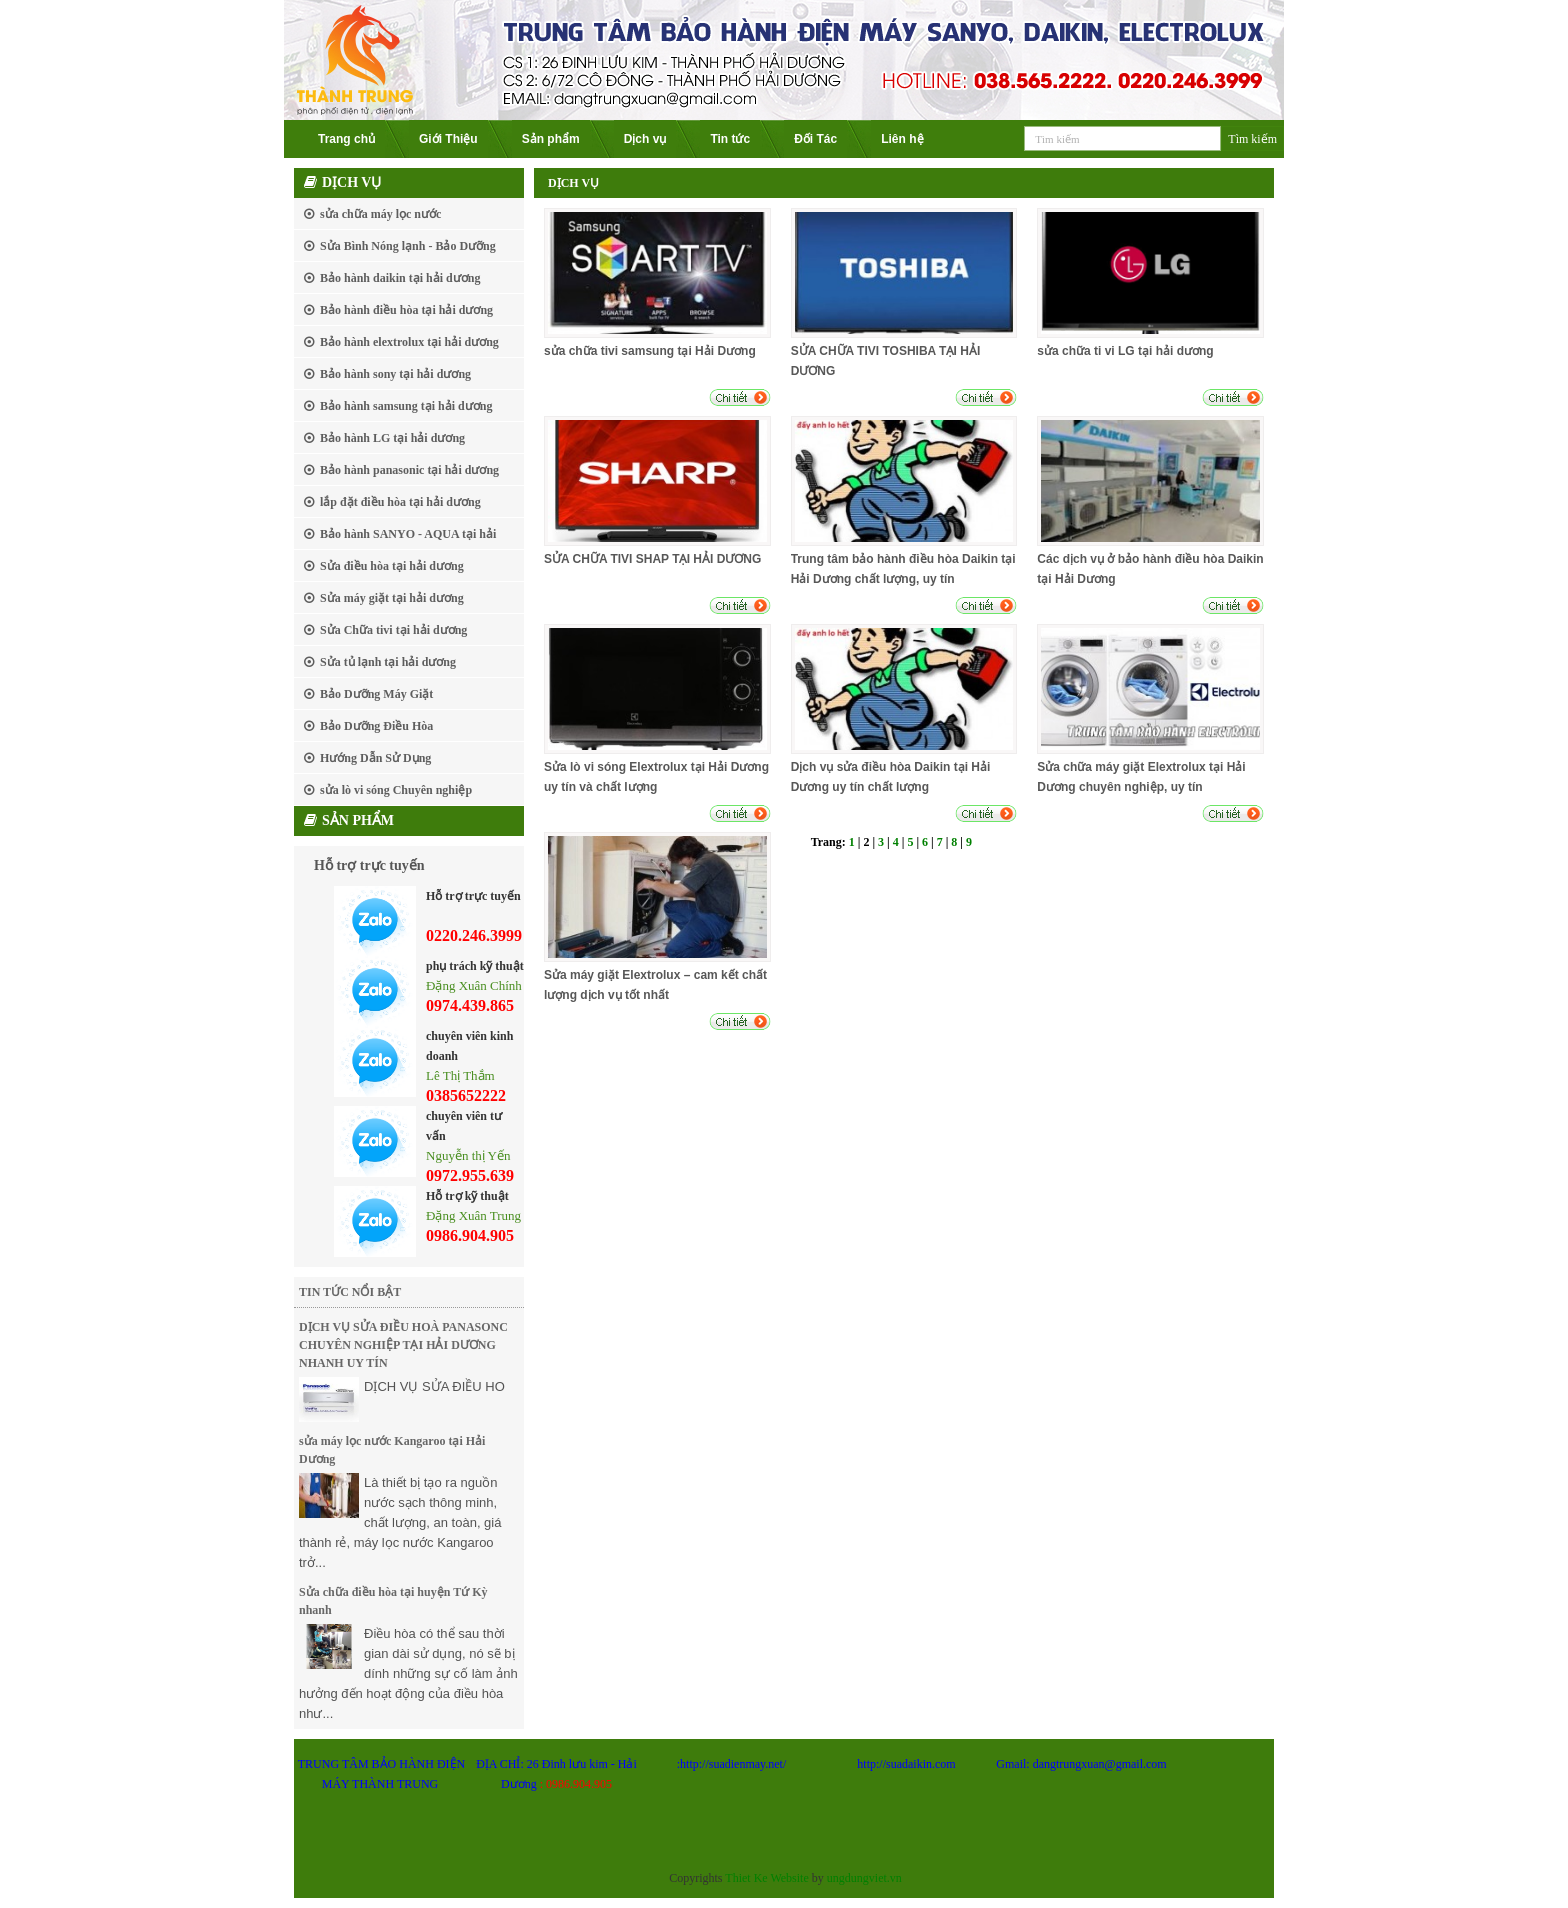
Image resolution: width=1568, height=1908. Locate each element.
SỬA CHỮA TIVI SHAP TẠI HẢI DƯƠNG (652, 559)
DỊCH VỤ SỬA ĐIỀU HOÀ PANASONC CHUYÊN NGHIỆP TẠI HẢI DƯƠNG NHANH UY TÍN (403, 1345)
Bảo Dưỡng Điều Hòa (376, 726)
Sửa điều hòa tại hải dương (392, 566)
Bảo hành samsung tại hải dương (406, 406)
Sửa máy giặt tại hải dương (392, 598)
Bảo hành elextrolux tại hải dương (409, 342)
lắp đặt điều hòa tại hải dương (400, 502)
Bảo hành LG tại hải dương (392, 438)
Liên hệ (902, 139)
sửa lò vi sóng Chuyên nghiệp (396, 790)
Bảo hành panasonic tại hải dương (409, 470)
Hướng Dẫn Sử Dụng (375, 758)
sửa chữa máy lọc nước (380, 214)
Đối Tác (815, 139)
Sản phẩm (551, 139)
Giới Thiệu (448, 139)
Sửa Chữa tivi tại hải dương (393, 630)
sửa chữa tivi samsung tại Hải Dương (650, 351)
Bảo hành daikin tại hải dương (400, 278)
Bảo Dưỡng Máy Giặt (376, 694)
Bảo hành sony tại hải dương (395, 374)
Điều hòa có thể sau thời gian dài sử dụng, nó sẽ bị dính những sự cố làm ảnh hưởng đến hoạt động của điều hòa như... (408, 1673)
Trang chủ (346, 139)
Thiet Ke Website (766, 1878)
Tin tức (730, 139)
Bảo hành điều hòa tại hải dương (406, 310)
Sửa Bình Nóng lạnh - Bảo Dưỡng (408, 246)
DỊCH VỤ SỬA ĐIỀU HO (434, 1386)
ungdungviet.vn (864, 1878)
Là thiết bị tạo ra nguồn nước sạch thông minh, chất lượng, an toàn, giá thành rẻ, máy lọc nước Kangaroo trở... (400, 1522)
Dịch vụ (645, 139)
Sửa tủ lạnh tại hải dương (388, 662)
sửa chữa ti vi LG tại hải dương (1125, 351)
